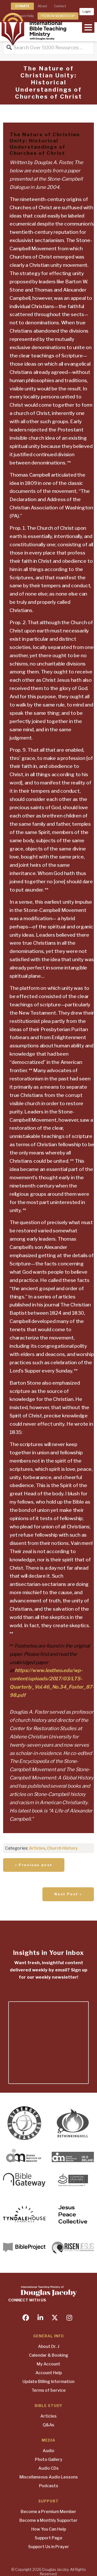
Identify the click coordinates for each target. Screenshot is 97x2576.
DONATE (22, 6)
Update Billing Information (48, 2381)
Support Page (48, 2537)
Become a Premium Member (48, 2511)
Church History (62, 1848)
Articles (37, 1848)
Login (87, 11)
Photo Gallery (48, 2459)
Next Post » (68, 1894)
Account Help (48, 2372)
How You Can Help (48, 2529)
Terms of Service (49, 2390)
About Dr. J (48, 2346)
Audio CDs (48, 2468)
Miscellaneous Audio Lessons (48, 2477)
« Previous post (34, 1865)
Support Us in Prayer (48, 2546)
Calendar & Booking (48, 2355)
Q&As (48, 2424)
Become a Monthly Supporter (48, 2520)
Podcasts (48, 2485)
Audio (48, 2450)
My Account (48, 2364)
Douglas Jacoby (55, 2569)
